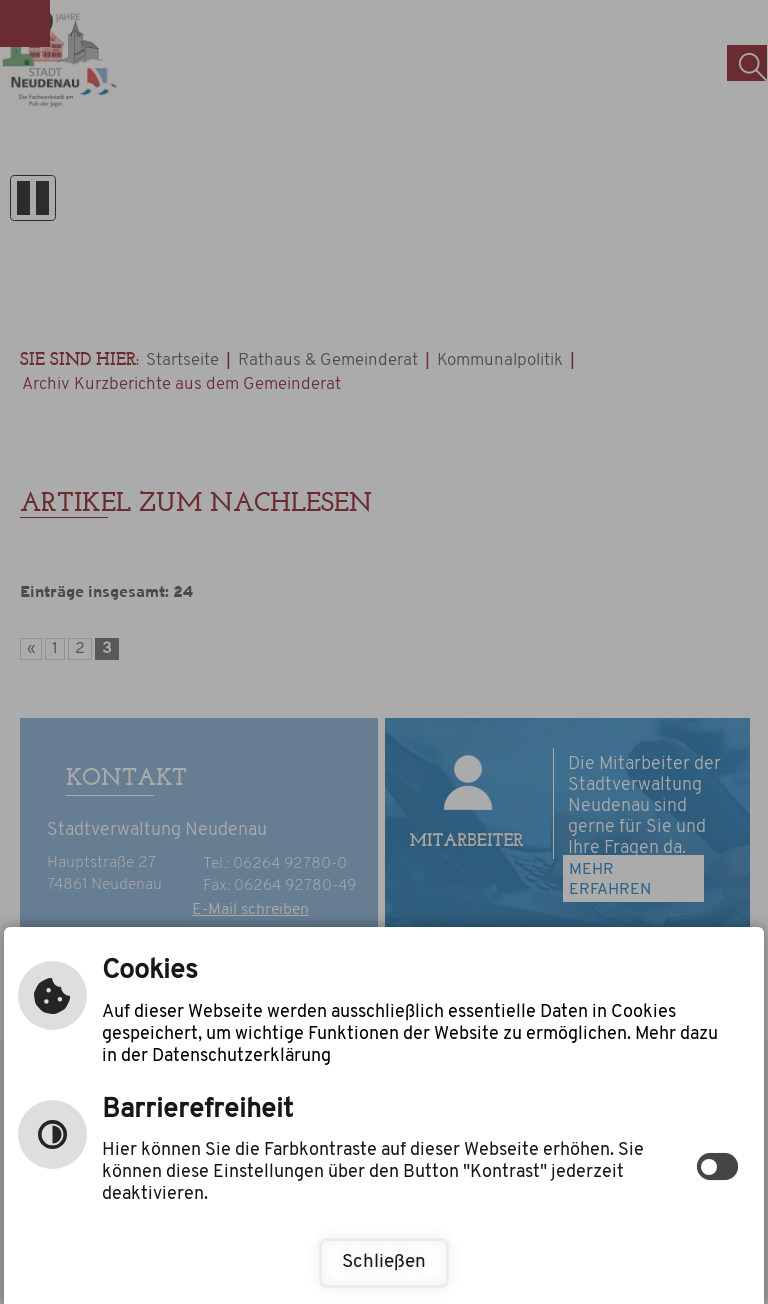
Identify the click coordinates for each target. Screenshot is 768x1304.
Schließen (384, 1262)
